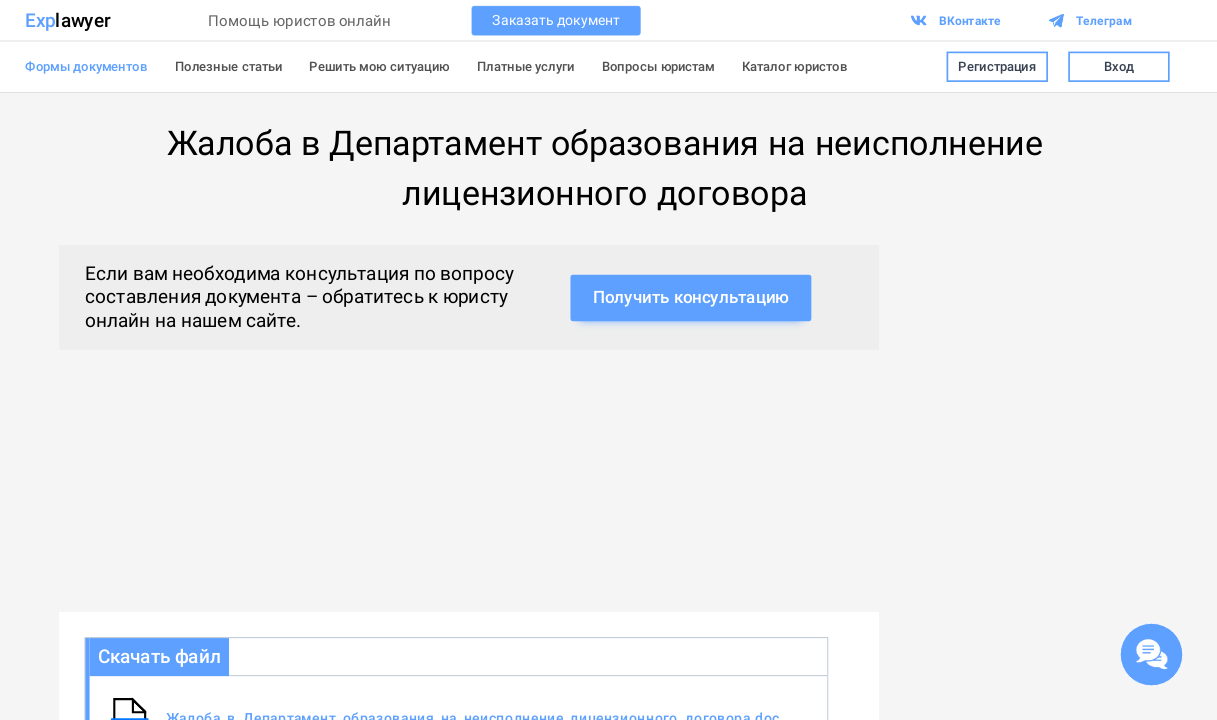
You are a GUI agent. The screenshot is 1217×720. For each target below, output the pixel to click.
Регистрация (997, 66)
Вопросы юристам (658, 66)
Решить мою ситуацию (379, 66)
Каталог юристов (795, 66)
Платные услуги (526, 66)
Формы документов (86, 66)
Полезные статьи (229, 66)
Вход (1119, 66)
